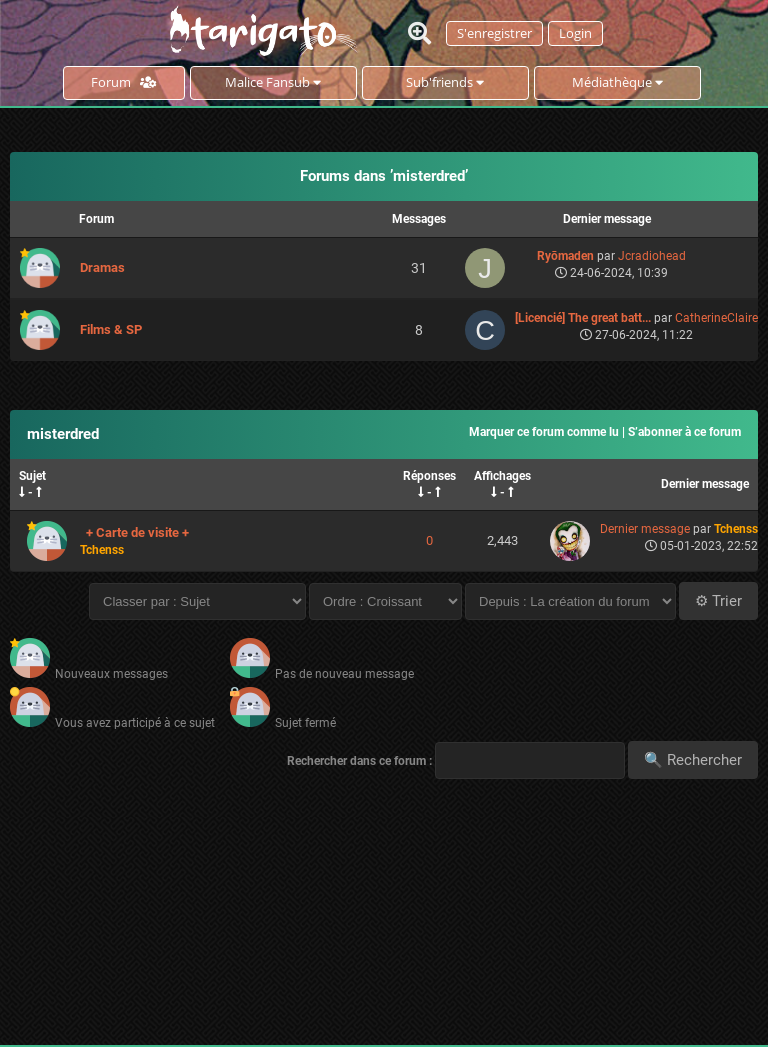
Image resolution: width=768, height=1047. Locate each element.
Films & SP (111, 329)
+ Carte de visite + (137, 532)
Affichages (502, 476)
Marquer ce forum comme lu (544, 432)
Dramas (102, 267)
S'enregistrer (494, 33)
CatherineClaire (716, 318)
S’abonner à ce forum (684, 432)
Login (575, 33)
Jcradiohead (652, 256)
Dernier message (705, 484)
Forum (123, 82)
